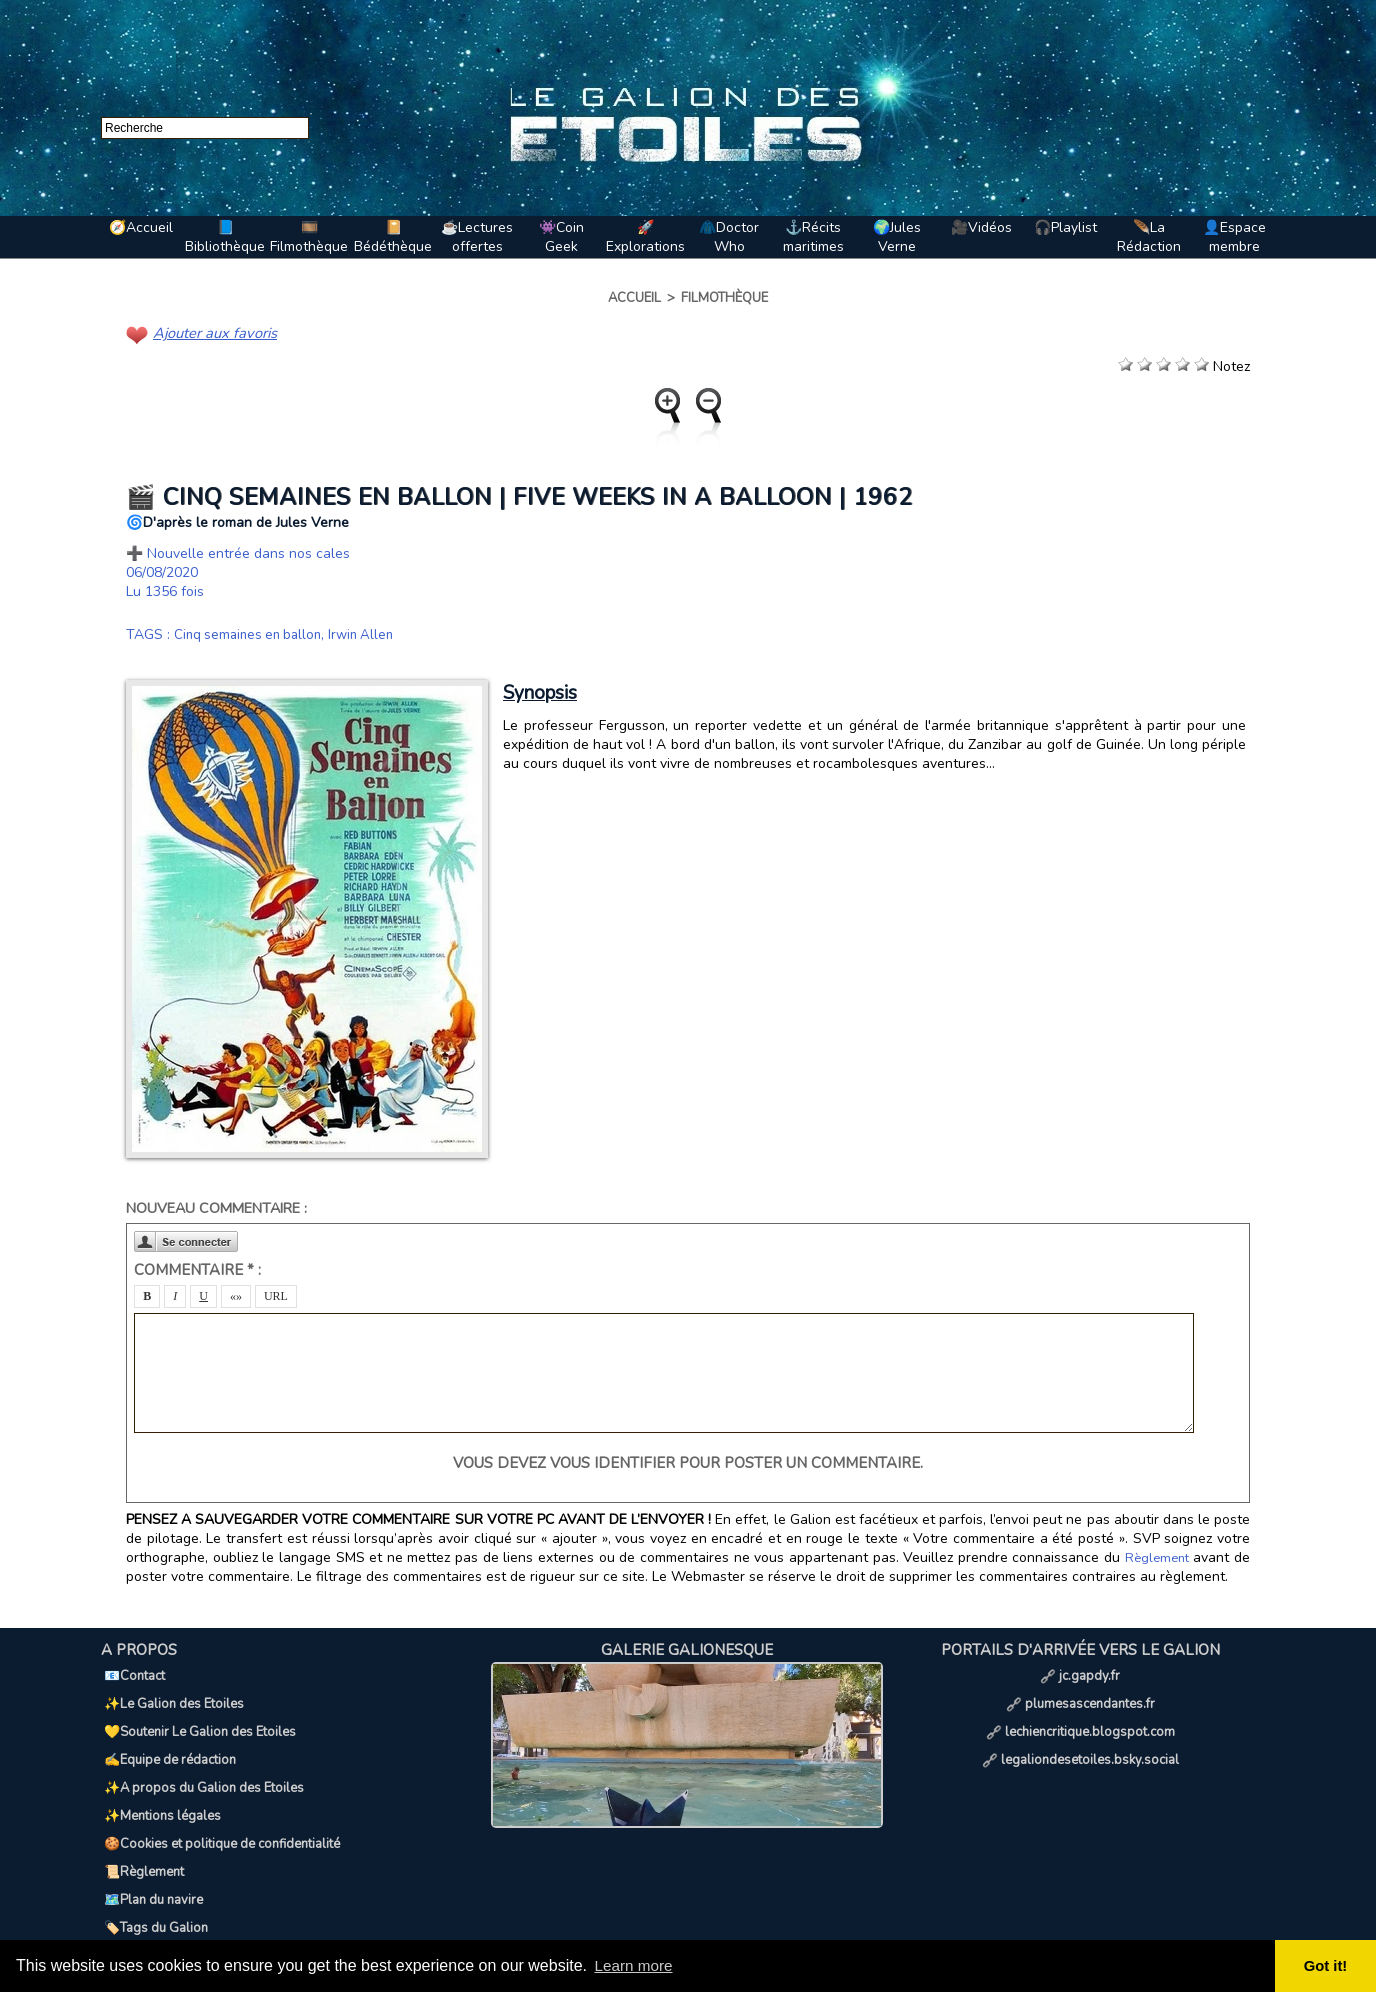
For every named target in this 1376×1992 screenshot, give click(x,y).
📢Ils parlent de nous (163, 1892)
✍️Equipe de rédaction (167, 1738)
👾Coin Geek (561, 237)
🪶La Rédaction (1149, 237)
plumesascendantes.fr (1080, 1694)
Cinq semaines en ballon (252, 633)
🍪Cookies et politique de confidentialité (219, 1804)
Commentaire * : (197, 1269)
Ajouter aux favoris (212, 332)
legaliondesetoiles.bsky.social (1080, 1738)
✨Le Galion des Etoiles (171, 1694)
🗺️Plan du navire (150, 1848)
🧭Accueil (141, 227)
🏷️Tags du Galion (153, 1870)
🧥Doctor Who (729, 237)
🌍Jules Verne (897, 237)
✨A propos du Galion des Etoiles (201, 1760)
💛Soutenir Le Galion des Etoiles (197, 1716)
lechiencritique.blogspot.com (1080, 1716)
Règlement (1158, 1557)
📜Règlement (141, 1826)
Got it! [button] (1327, 1966)
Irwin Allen (371, 633)
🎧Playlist (1065, 227)
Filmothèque (724, 298)
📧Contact (131, 1672)
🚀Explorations (645, 237)
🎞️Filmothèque (309, 237)
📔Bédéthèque (393, 237)
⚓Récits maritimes (813, 237)
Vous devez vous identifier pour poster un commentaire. (688, 1462)
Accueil (634, 298)
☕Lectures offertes (477, 237)
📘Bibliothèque (225, 237)
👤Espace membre (1234, 237)
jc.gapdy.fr (1080, 1672)
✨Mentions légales (159, 1782)
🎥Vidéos (981, 227)
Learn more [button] (636, 1965)
